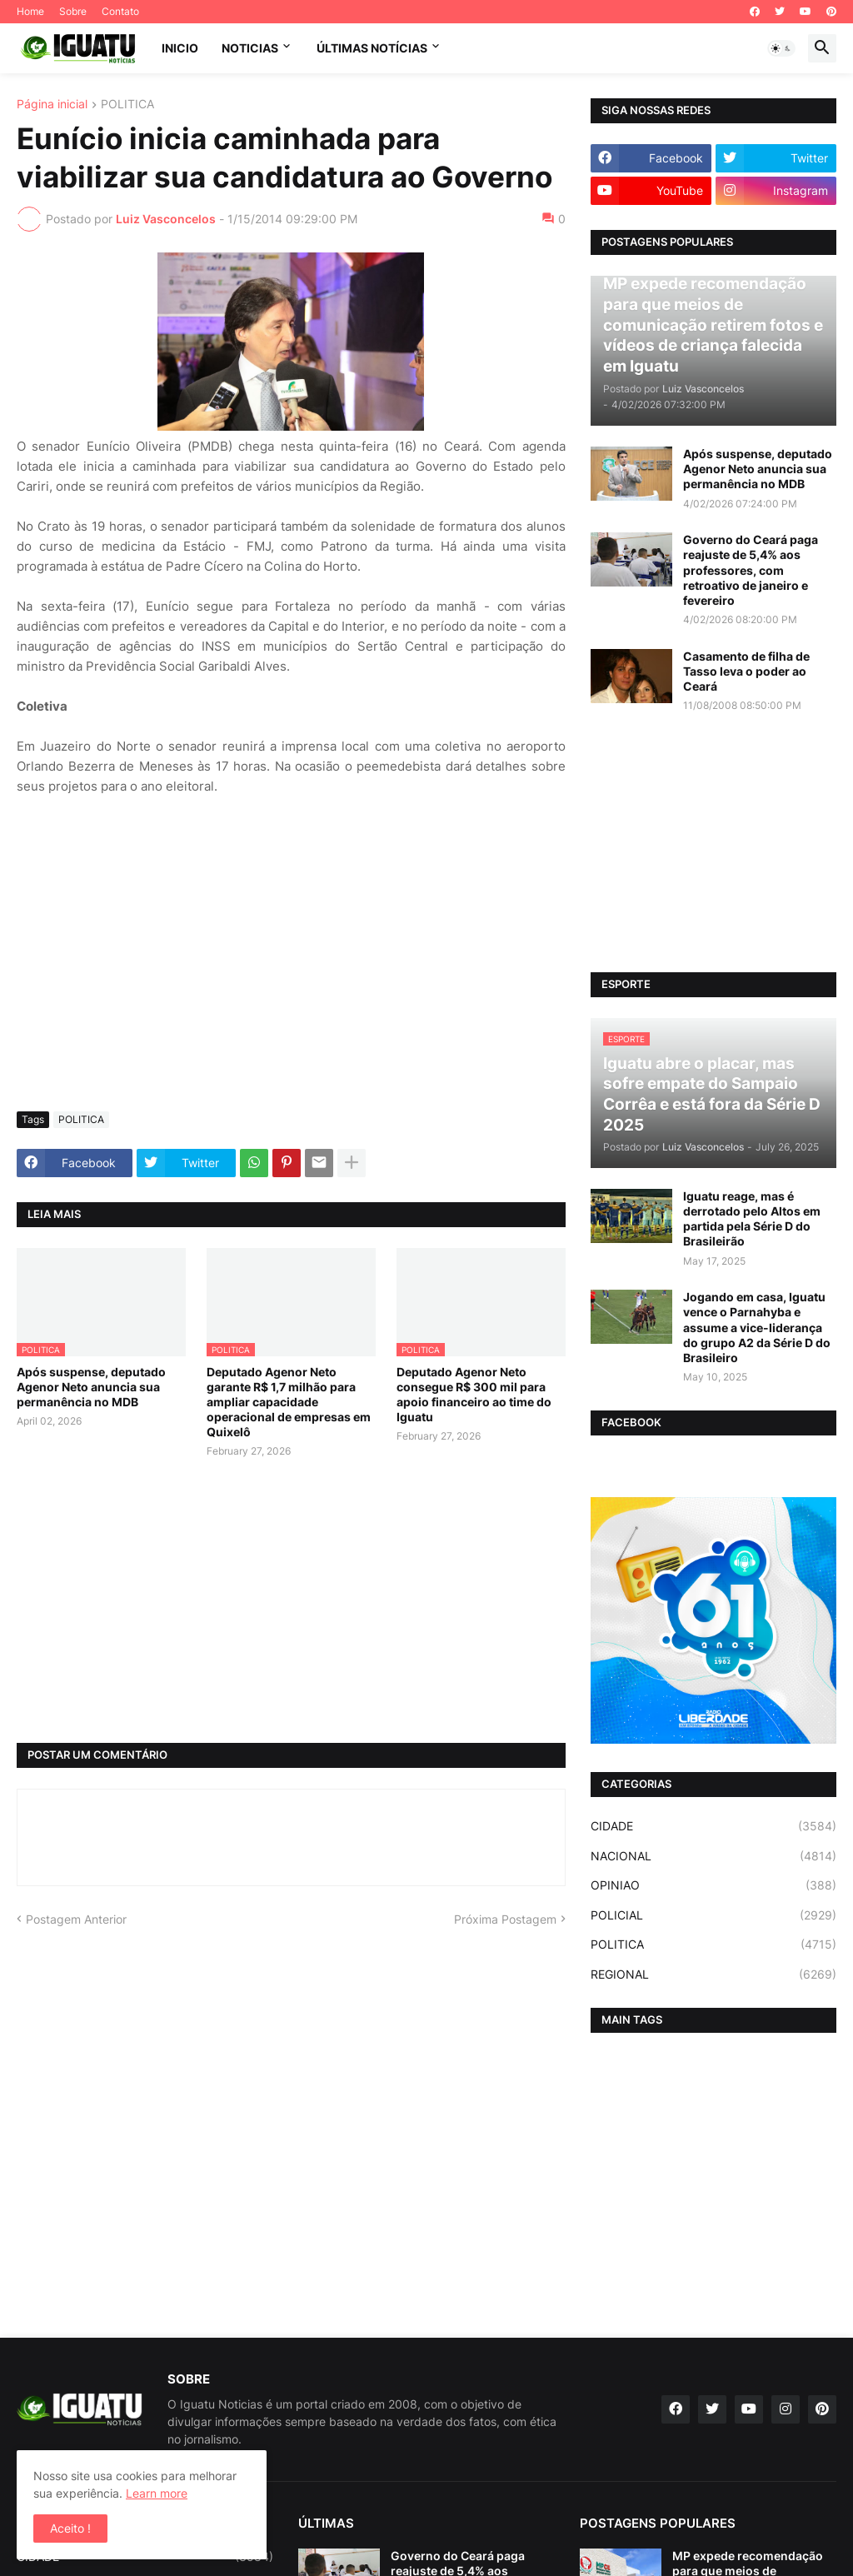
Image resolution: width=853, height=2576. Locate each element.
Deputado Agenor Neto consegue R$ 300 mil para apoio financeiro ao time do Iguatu (474, 1395)
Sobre (73, 11)
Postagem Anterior (76, 1919)
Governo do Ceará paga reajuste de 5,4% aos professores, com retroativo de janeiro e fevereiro (750, 569)
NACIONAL (713, 1856)
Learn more (156, 2493)
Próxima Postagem (505, 1919)
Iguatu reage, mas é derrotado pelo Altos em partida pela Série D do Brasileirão (752, 1219)
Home (30, 11)
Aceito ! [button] (70, 2528)
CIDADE (713, 1826)
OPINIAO (713, 1885)
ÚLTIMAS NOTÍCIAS (372, 48)
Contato (120, 11)
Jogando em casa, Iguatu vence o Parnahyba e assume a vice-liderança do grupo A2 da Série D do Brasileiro (757, 1327)
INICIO (180, 48)
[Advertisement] (291, 974)
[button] (781, 48)
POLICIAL (713, 1915)
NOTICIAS (250, 48)
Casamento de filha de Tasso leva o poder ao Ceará (746, 671)
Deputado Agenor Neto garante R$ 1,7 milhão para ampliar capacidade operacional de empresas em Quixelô (289, 1402)
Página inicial (52, 104)
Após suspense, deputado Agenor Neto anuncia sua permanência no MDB (91, 1387)
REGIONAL (713, 1974)
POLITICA (127, 104)
